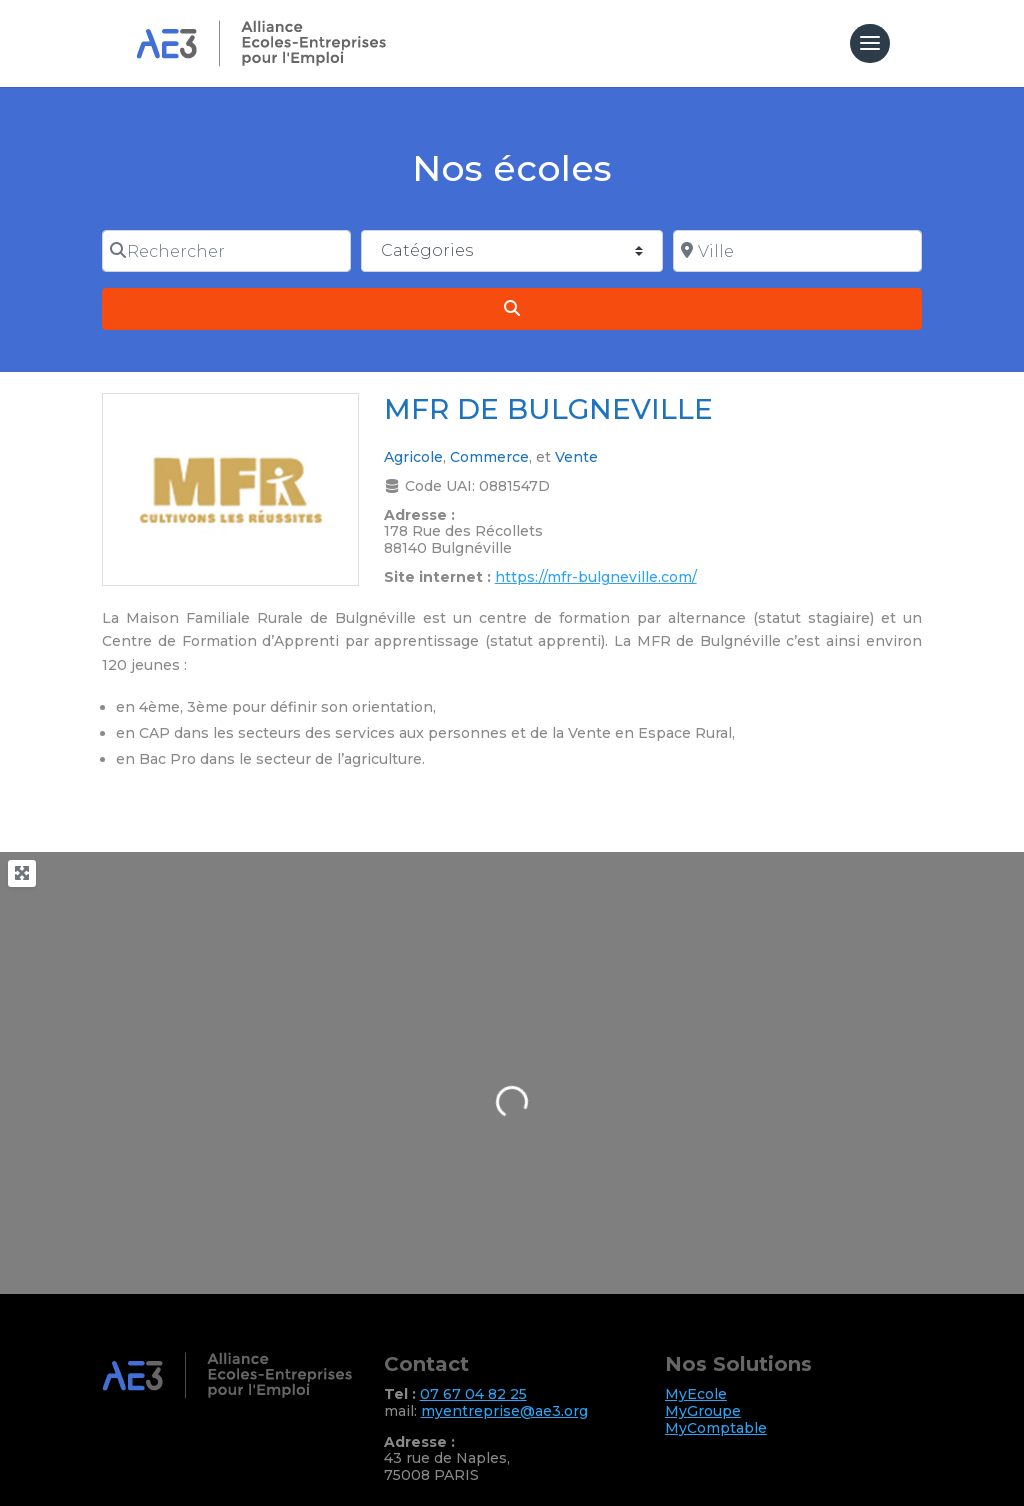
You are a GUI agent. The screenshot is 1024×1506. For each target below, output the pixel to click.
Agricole (413, 457)
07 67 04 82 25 (473, 1394)
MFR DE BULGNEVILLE (548, 409)
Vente (576, 457)
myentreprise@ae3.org (504, 1411)
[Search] (511, 309)
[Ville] (797, 251)
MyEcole (696, 1394)
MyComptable (716, 1428)
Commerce (489, 457)
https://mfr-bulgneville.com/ (596, 577)
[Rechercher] (226, 251)
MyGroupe (703, 1411)
